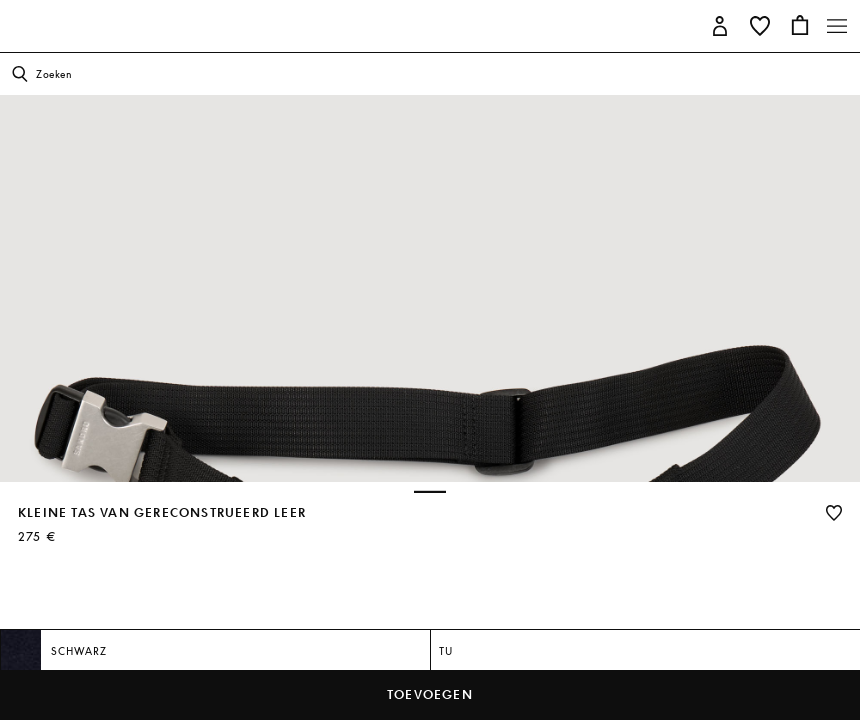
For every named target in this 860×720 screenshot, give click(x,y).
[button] (720, 24)
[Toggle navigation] (837, 26)
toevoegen (430, 694)
